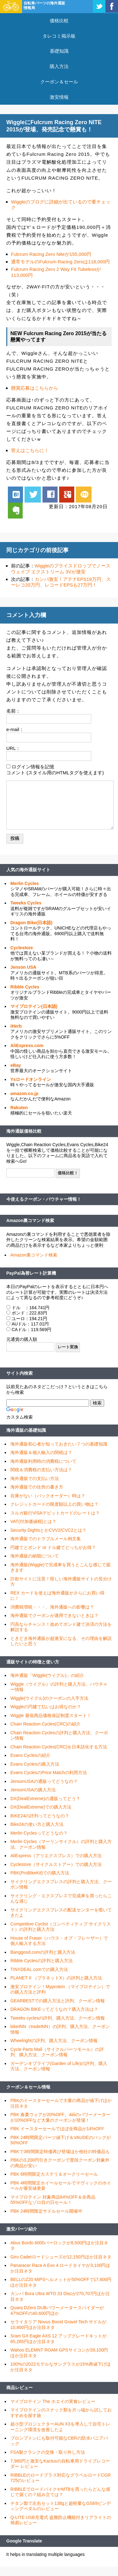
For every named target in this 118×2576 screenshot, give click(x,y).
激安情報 (59, 97)
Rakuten (19, 1107)
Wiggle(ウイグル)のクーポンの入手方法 (49, 1698)
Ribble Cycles (24, 986)
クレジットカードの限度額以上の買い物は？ (54, 1504)
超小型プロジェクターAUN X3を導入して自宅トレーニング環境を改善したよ (60, 2426)
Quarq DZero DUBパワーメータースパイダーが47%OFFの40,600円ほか (57, 2310)
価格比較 (59, 20)
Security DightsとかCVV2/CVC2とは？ (48, 1530)
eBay (15, 1065)
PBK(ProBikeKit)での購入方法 (39, 1872)
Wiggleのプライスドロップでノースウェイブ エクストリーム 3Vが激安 (60, 568)
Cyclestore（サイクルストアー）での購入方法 (56, 1864)
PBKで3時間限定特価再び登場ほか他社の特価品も (60, 2151)
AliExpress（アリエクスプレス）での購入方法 (56, 1855)
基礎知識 (59, 51)
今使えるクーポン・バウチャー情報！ (43, 1199)
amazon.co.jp (24, 1093)
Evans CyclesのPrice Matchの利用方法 (48, 1772)
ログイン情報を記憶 (33, 766)
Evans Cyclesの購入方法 (34, 1764)
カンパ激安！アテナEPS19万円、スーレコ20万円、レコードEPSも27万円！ (61, 582)
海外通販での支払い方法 (34, 1478)
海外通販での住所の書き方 (36, 1486)
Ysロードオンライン (30, 1079)
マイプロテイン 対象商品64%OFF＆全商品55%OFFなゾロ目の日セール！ (52, 2199)
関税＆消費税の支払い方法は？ (41, 1469)
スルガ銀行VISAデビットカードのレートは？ (55, 1512)
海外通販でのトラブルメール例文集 (45, 1538)
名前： (13, 711)
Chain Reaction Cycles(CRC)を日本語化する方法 (58, 1746)
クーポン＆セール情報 (28, 2086)
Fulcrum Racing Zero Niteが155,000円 (51, 254)
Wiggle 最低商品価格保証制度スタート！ (50, 1715)
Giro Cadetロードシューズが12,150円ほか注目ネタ (60, 2256)
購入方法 (59, 66)
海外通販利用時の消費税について (43, 1461)
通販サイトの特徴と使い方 (32, 1661)
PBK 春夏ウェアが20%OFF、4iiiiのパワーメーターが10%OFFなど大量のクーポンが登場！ (60, 2117)
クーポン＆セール (59, 81)
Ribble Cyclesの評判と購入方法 (41, 1960)
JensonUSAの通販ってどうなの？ (44, 1781)
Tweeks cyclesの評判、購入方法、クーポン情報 (57, 2017)
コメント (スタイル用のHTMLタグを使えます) (55, 772)
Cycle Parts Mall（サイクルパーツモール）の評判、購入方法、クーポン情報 (57, 2052)
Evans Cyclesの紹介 (30, 1755)
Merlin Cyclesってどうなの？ (39, 1833)
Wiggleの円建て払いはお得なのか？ (45, 1706)
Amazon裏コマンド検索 (30, 1220)
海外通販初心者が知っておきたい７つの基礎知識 (58, 1443)
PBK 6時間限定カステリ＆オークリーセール (54, 2174)
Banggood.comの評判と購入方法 (42, 1952)
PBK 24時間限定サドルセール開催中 (46, 2211)
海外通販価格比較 (24, 1131)
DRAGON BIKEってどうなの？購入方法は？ (54, 2009)
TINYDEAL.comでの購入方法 (39, 1969)
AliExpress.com (26, 1045)
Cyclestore (21, 947)
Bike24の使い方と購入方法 (37, 1824)
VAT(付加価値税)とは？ (33, 1521)
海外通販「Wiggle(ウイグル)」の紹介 (47, 1675)
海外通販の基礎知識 (26, 1430)
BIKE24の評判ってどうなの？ (39, 1815)
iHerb (16, 1026)
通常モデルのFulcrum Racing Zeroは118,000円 (60, 261)
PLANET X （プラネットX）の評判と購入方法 (56, 1977)
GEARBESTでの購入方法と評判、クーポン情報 (57, 2000)
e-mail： (15, 729)
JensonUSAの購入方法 (33, 1789)
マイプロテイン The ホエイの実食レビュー (52, 2401)
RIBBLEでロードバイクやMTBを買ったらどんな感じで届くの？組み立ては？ (60, 2492)
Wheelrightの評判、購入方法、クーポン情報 (54, 2040)
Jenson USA (23, 967)
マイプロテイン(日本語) (33, 1006)
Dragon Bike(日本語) (31, 922)
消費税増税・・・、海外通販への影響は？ (52, 1606)
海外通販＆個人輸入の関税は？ (41, 1452)
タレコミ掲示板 (59, 36)
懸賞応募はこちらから (34, 388)
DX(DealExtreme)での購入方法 (40, 1807)
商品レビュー (19, 2387)
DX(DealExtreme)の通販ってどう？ (45, 1798)
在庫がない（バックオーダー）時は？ (47, 1495)
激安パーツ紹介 (21, 2228)
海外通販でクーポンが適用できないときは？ (54, 1615)
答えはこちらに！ (30, 450)
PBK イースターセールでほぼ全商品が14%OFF (57, 2128)
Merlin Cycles (24, 883)
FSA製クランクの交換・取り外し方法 (47, 2452)
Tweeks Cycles (26, 902)
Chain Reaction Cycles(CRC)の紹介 (45, 1723)
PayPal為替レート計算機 (31, 1273)
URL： (13, 748)
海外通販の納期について (34, 1555)
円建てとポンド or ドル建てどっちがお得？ (53, 1547)
